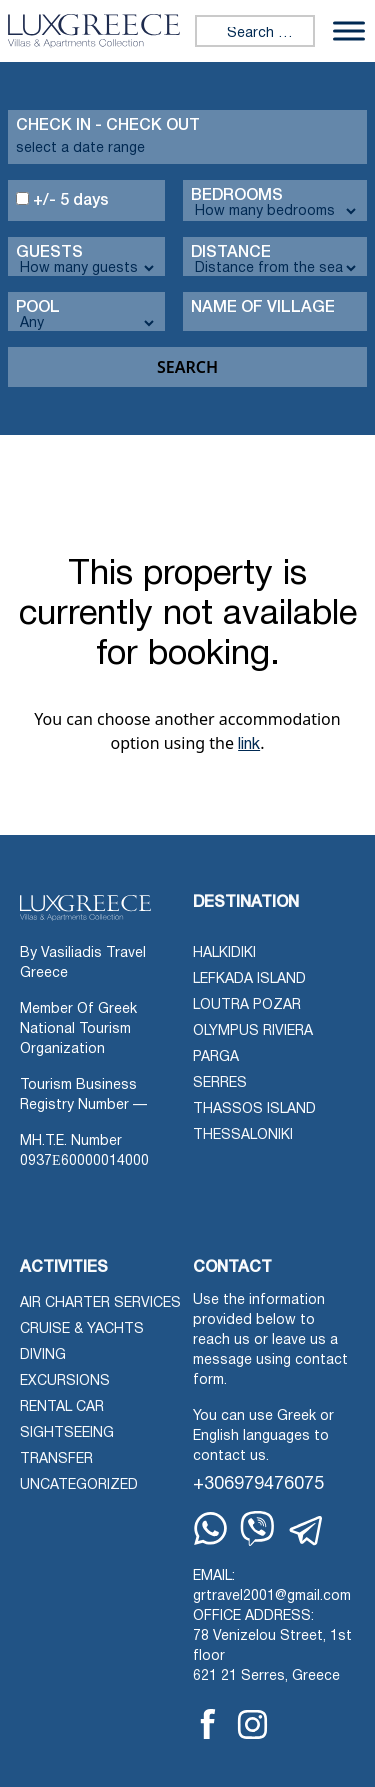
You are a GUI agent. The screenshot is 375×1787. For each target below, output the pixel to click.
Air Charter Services (100, 1303)
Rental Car (62, 1407)
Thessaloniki (243, 1135)
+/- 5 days (62, 200)
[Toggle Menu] (349, 30)
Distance (231, 253)
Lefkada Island (249, 979)
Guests (49, 253)
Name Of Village (263, 308)
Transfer (56, 1459)
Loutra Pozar (247, 1005)
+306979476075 (258, 1484)
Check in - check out (108, 126)
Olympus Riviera (253, 1031)
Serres (220, 1083)
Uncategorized (79, 1485)
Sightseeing (67, 1433)
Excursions (65, 1381)
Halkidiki (224, 953)
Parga (216, 1057)
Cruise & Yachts (82, 1329)
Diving (43, 1355)
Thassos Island (254, 1109)
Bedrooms (237, 196)
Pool (38, 308)
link (249, 745)
